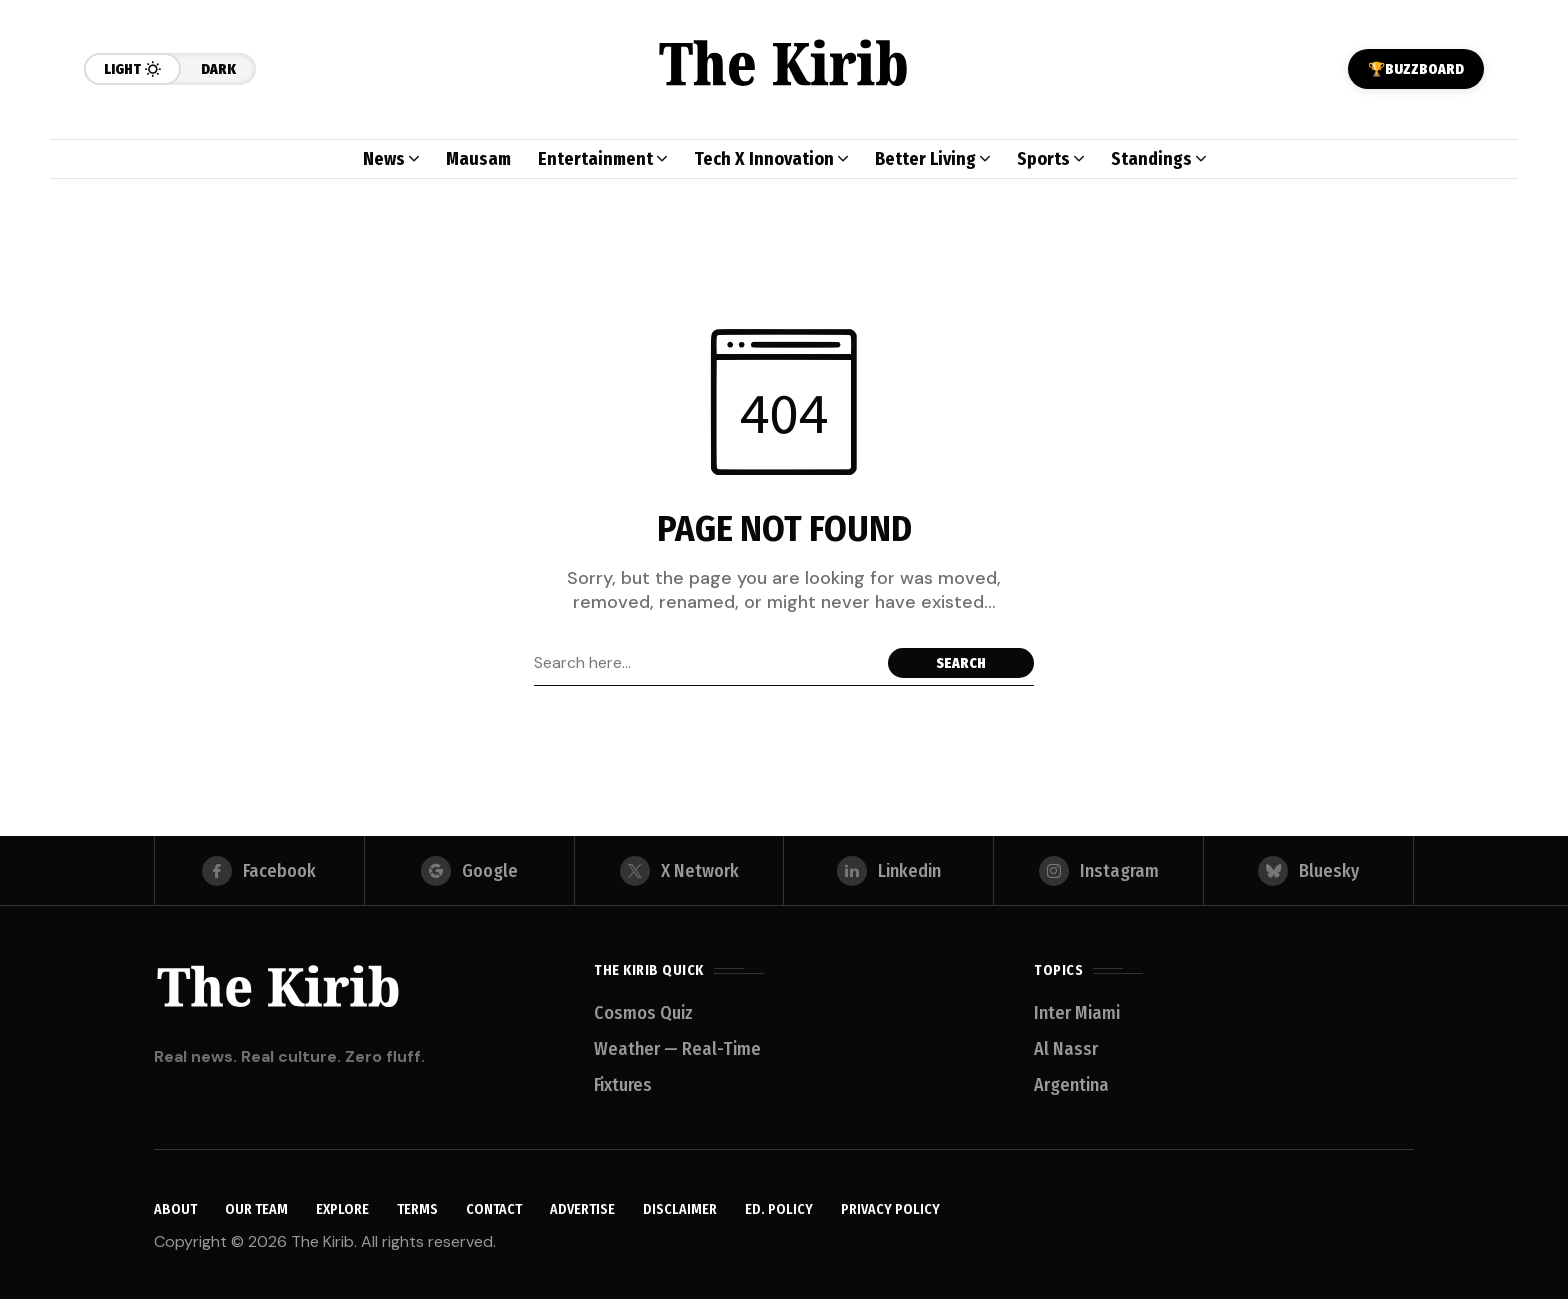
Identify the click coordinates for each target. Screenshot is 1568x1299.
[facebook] (259, 871)
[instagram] (1098, 871)
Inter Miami (1077, 1013)
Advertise (582, 1210)
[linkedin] (888, 871)
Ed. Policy (779, 1210)
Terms (417, 1210)
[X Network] (679, 871)
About (175, 1210)
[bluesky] (1308, 871)
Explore (342, 1210)
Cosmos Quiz (643, 1013)
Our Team (256, 1210)
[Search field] (706, 663)
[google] (469, 871)
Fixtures (623, 1085)
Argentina (1071, 1085)
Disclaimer (680, 1210)
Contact (494, 1210)
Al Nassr (1066, 1049)
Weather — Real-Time (677, 1049)
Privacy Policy (890, 1210)
